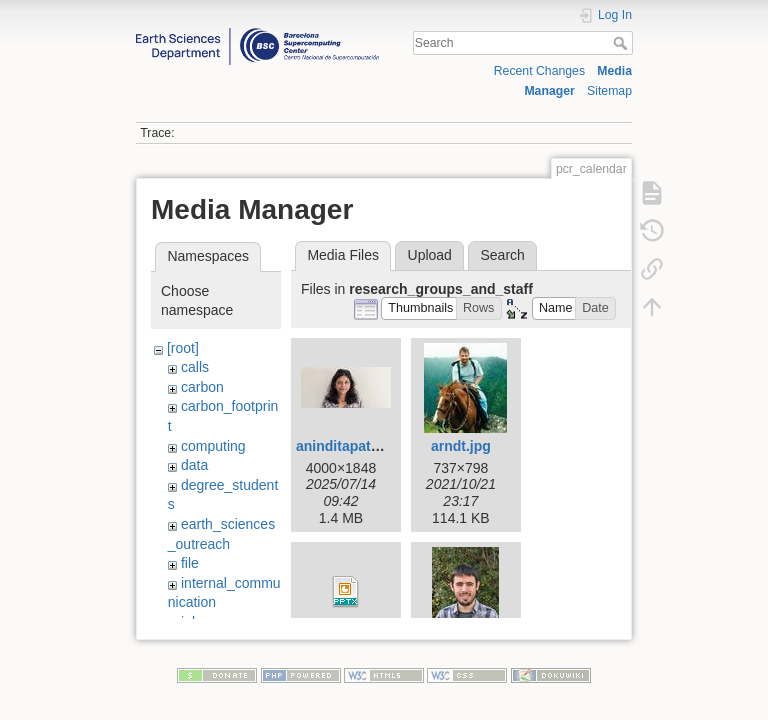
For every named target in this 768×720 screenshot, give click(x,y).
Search (622, 43)
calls (195, 367)
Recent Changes (539, 71)
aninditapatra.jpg (352, 446)
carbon (202, 387)
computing (213, 446)
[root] (183, 348)
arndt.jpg (461, 446)
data (194, 465)
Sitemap (609, 91)
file (190, 563)
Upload (430, 255)
